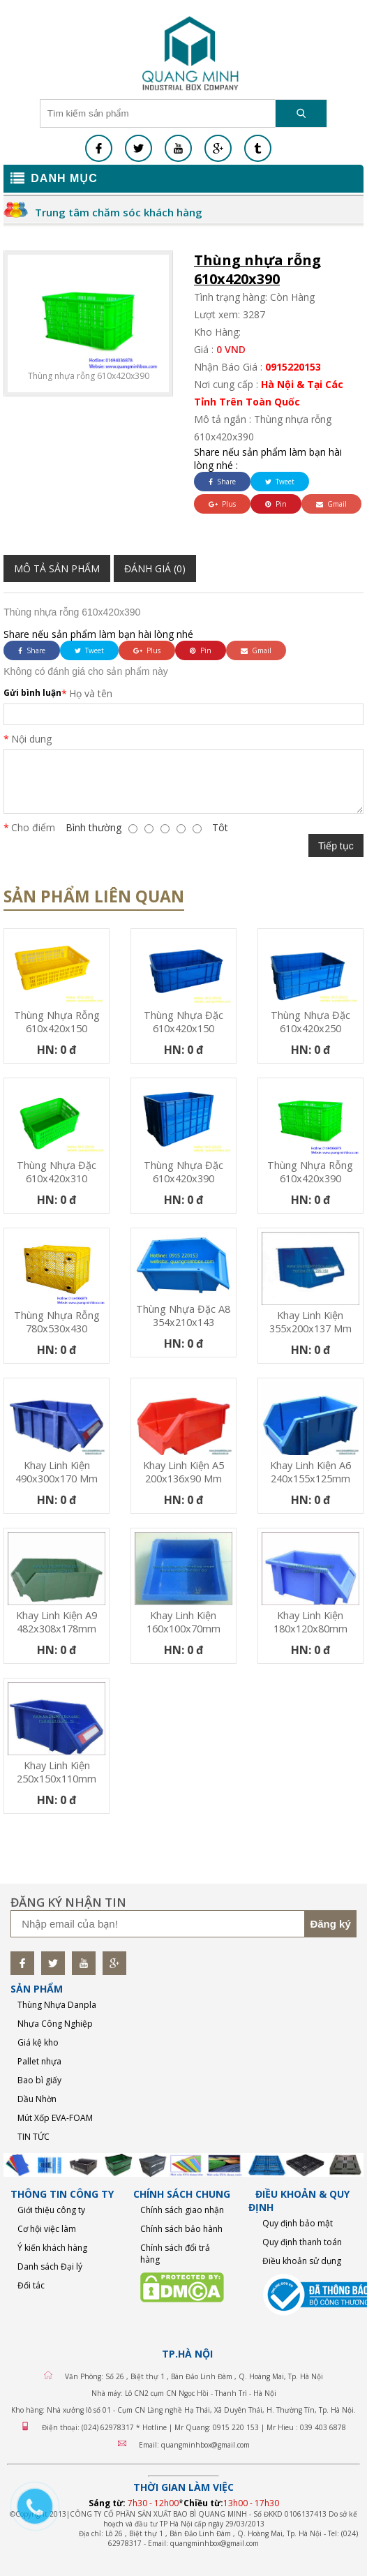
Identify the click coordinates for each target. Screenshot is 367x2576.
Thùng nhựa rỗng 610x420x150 (57, 1021)
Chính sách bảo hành (181, 2229)
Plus (222, 504)
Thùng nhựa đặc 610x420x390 (183, 1172)
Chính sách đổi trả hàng (175, 2253)
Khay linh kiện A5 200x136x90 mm (183, 1472)
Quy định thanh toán (302, 2242)
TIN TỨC (33, 2137)
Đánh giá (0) (155, 568)
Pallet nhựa (39, 2061)
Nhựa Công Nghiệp (55, 2024)
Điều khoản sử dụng (301, 2261)
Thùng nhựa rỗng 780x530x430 (57, 1322)
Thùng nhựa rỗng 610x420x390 (310, 1172)
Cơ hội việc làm (46, 2229)
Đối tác (31, 2285)
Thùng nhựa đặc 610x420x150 (183, 1021)
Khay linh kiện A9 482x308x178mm (56, 1622)
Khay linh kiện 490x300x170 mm (56, 1472)
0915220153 (293, 366)
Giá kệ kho (38, 2042)
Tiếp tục (336, 845)
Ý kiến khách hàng (52, 2248)
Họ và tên (90, 693)
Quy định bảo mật (297, 2223)
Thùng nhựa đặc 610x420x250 (310, 1021)
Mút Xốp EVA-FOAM (55, 2118)
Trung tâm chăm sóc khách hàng (118, 212)
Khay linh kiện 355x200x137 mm (310, 1322)
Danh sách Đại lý (49, 2266)
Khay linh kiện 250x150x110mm (56, 1772)
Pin (276, 504)
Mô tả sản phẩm (57, 568)
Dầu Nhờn (37, 2099)
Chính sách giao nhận (182, 2210)
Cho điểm (33, 827)
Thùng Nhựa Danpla (56, 2005)
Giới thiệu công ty (51, 2210)
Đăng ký (330, 1924)
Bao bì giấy (39, 2080)
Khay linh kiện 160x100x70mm (183, 1622)
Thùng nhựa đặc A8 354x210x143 (183, 1315)
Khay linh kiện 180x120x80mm (310, 1622)
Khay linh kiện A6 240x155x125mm (310, 1472)
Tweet (279, 481)
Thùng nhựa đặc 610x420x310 (56, 1172)
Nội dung (31, 738)
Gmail (331, 504)
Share (222, 481)
